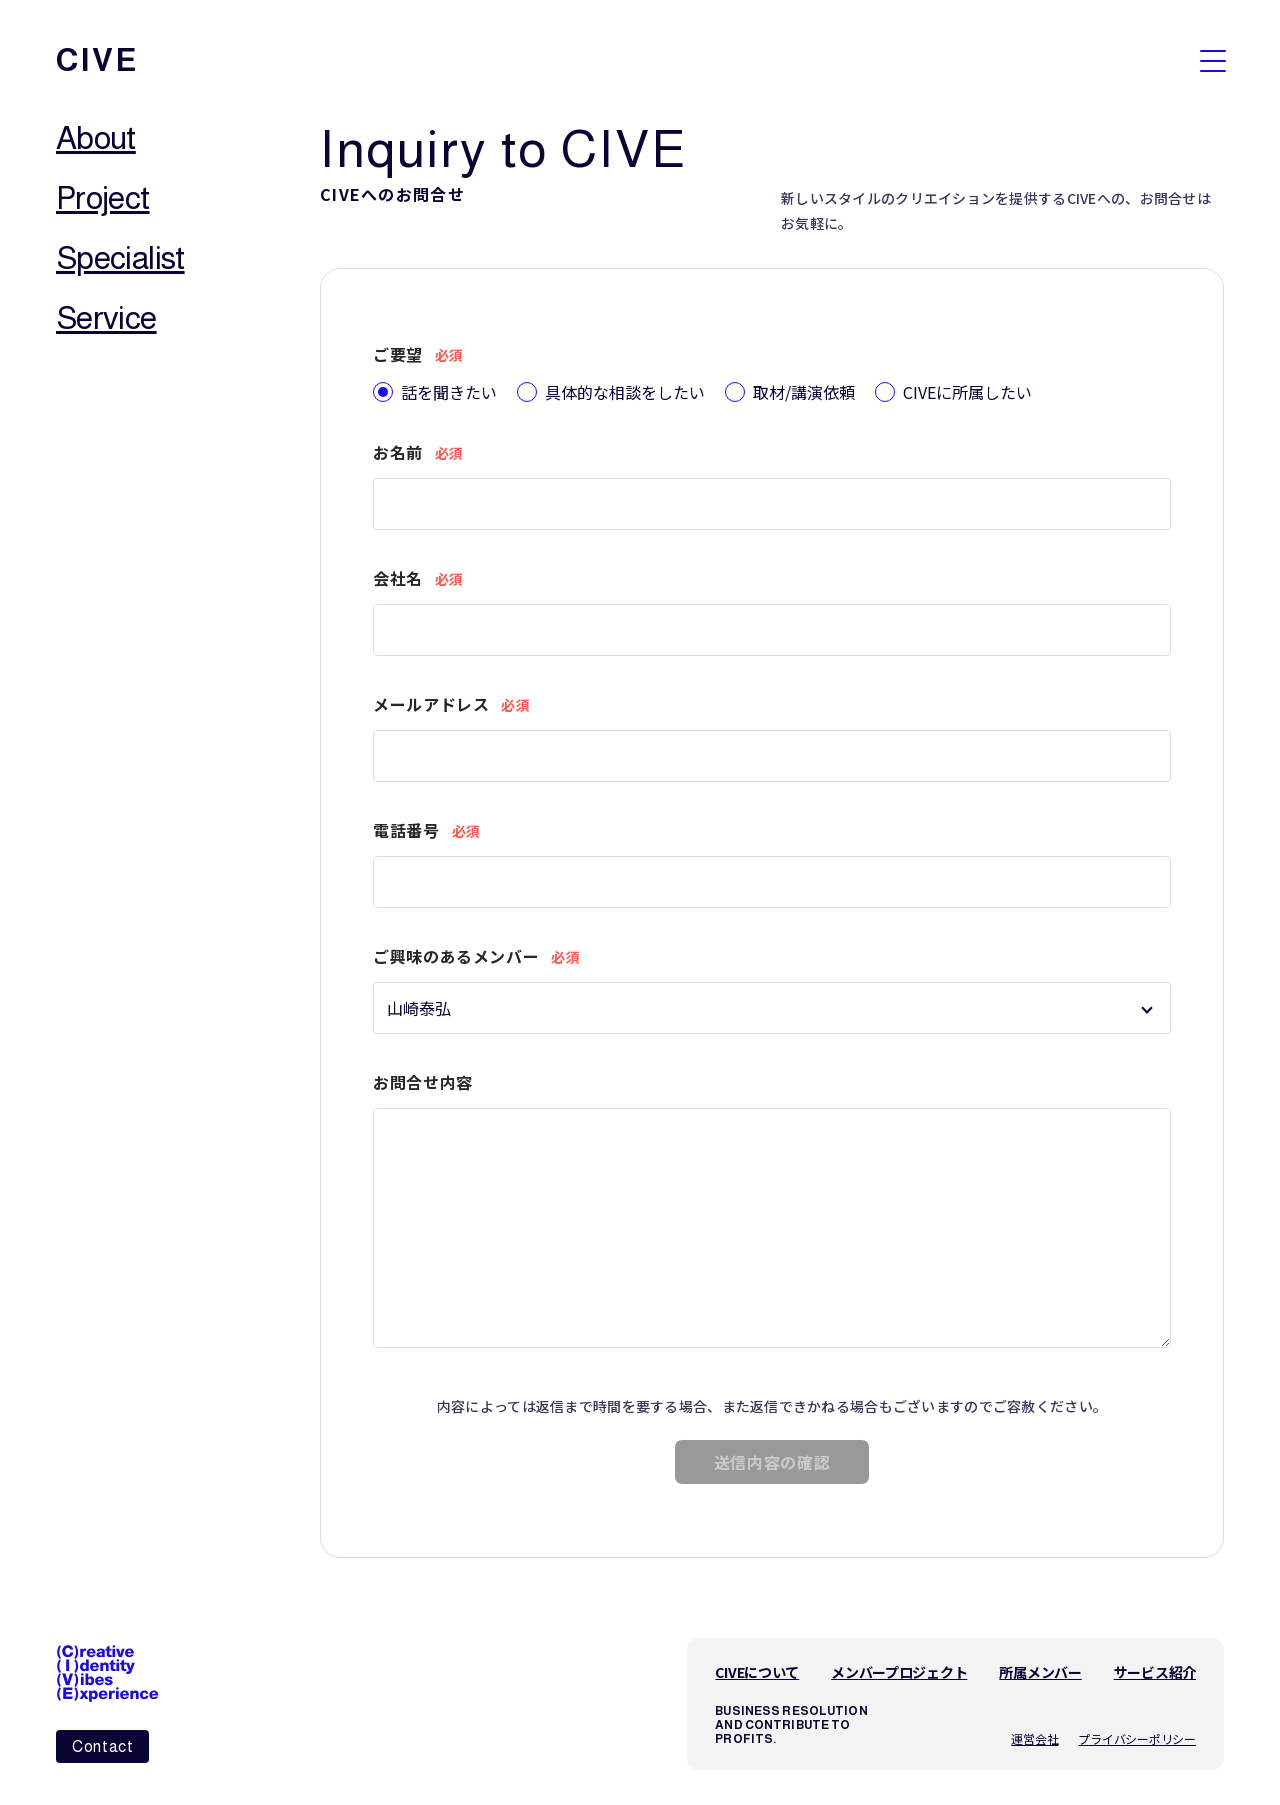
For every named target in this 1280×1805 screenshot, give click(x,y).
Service (106, 318)
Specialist (120, 258)
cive (97, 60)
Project (103, 198)
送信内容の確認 (772, 1455)
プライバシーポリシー (1137, 1731)
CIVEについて (757, 1665)
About (96, 138)
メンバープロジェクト (899, 1665)
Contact (102, 1746)
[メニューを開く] (1213, 60)
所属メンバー (1040, 1665)
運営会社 (1034, 1731)
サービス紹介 (1155, 1665)
